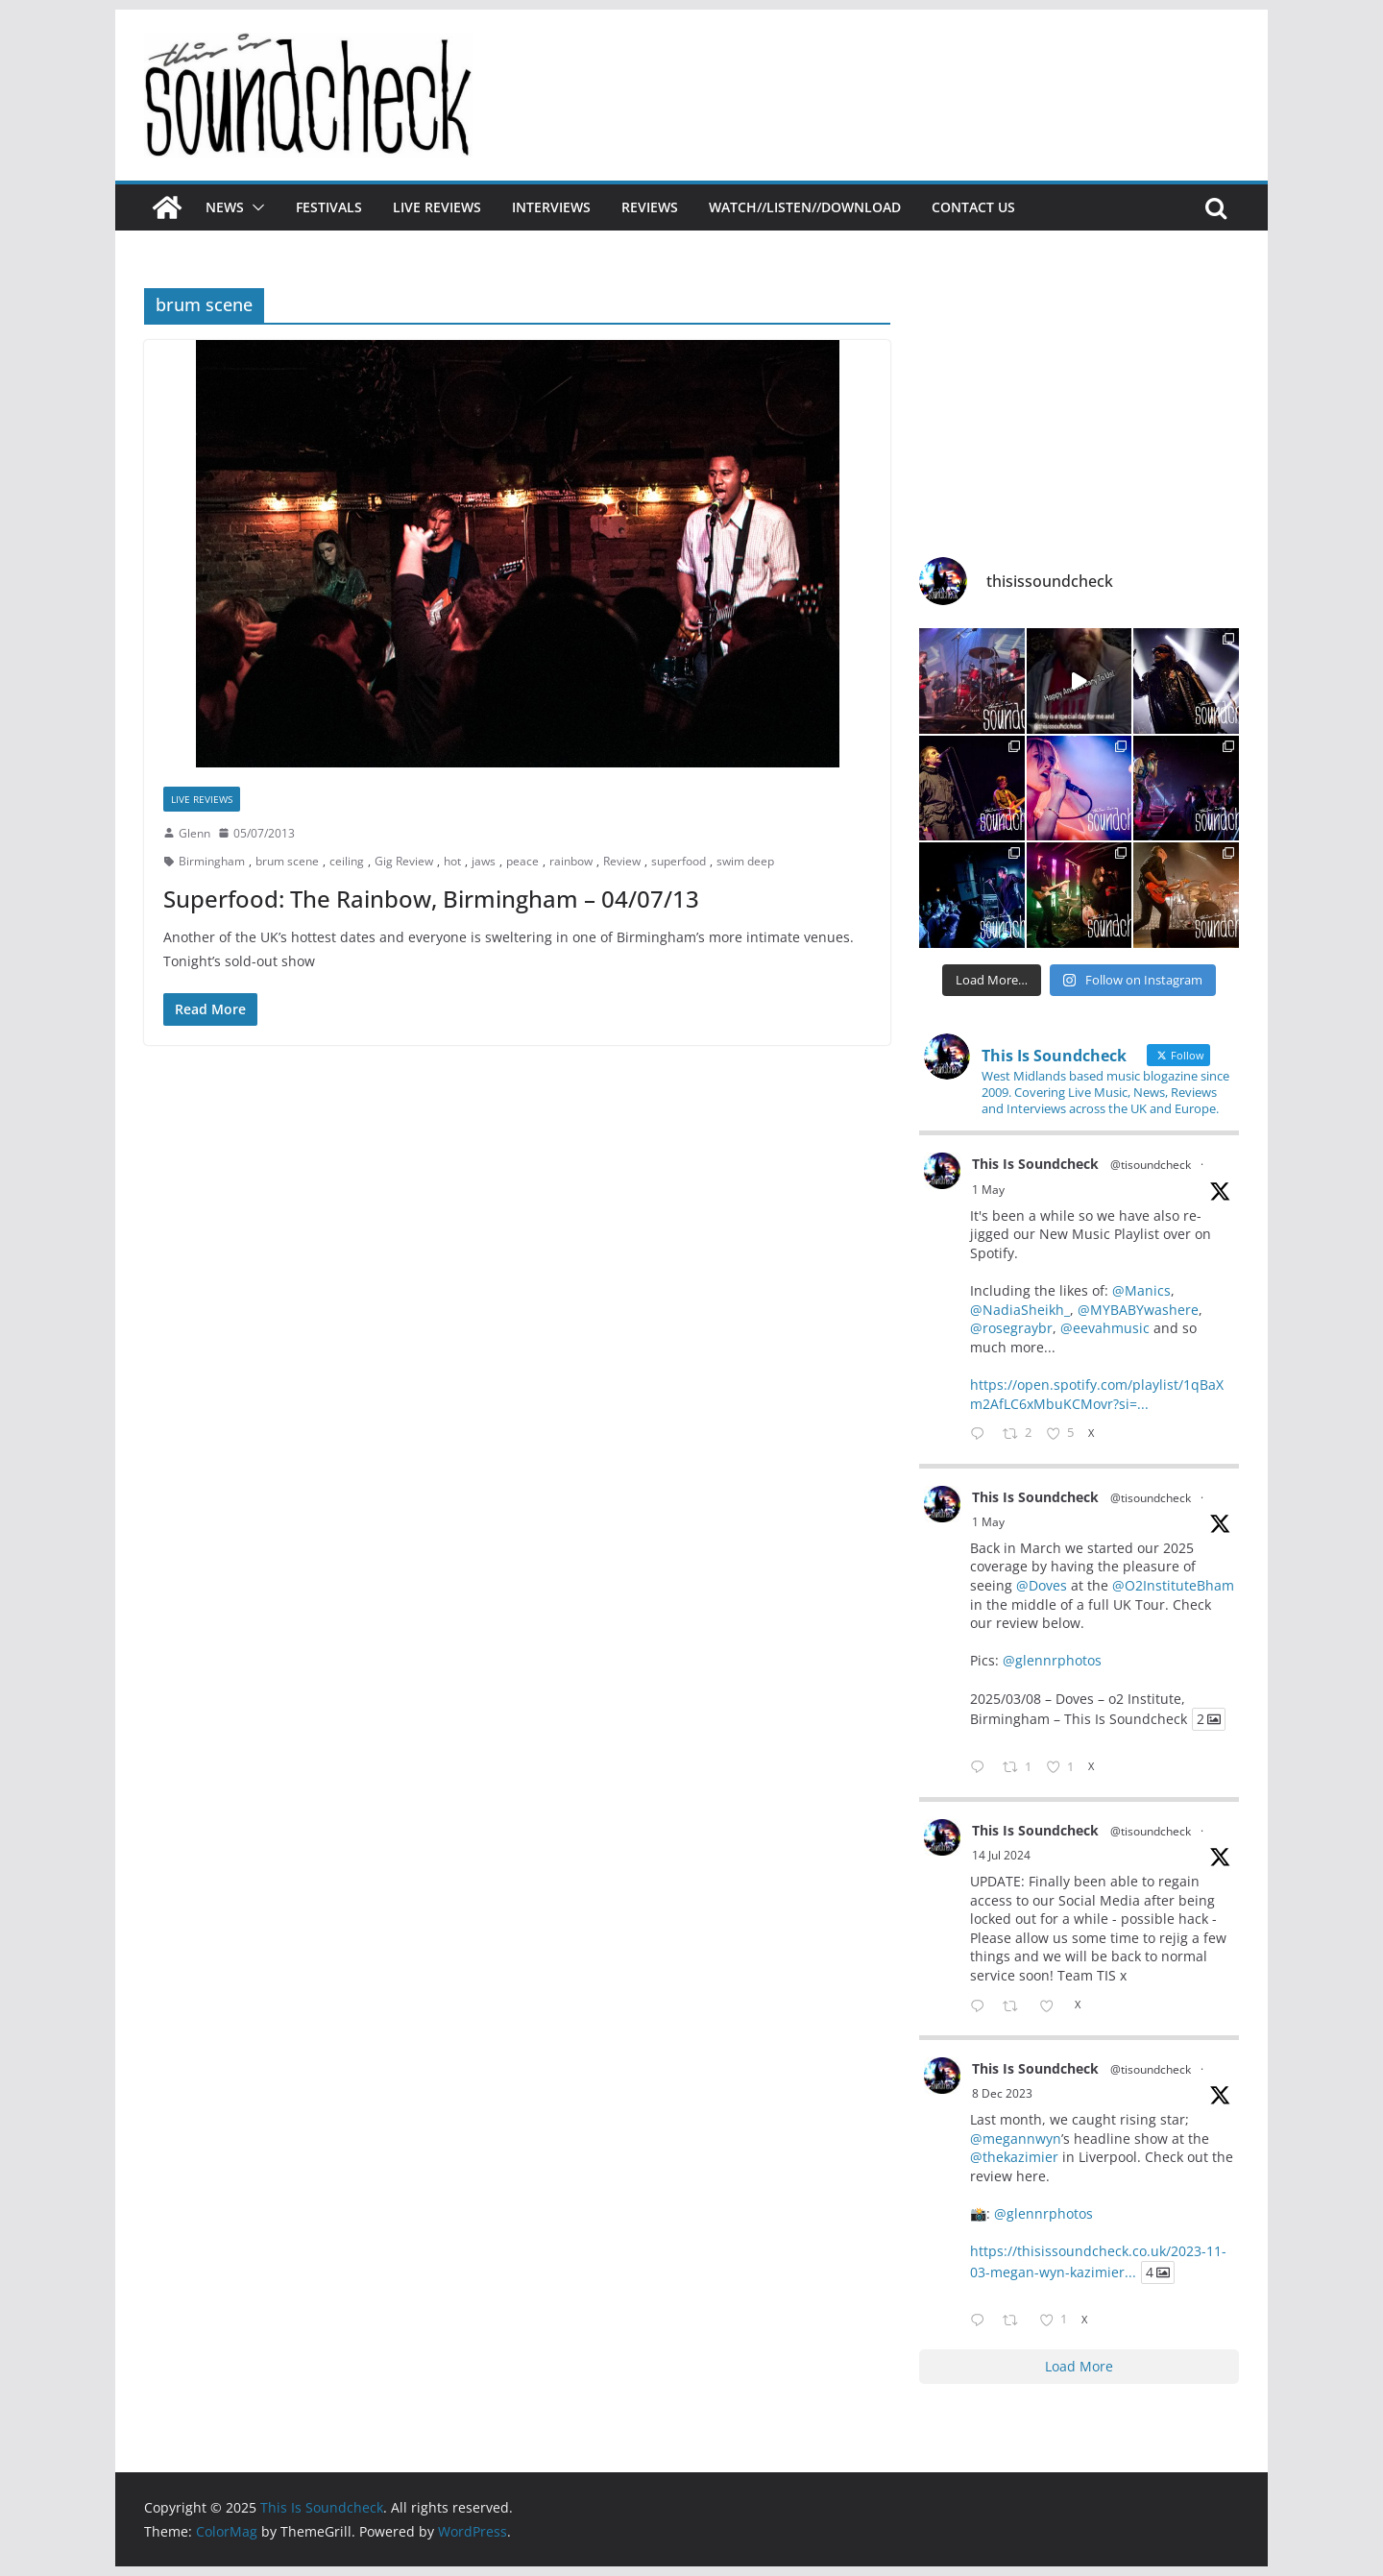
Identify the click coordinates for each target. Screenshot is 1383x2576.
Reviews (649, 207)
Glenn (194, 833)
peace (522, 861)
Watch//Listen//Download (805, 207)
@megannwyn (1015, 2138)
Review (622, 861)
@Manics (1141, 1290)
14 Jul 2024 (1001, 1855)
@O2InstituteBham (1173, 1585)
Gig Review (404, 861)
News (225, 207)
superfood (678, 861)
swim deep (745, 861)
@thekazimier (1014, 2157)
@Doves (1041, 1585)
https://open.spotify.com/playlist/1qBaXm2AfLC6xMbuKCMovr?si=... (1097, 1394)
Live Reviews (437, 207)
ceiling (346, 861)
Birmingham (212, 861)
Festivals (329, 207)
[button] (254, 207)
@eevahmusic (1105, 1328)
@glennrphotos (1052, 1660)
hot (452, 861)
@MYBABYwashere (1138, 1309)
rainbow (571, 861)
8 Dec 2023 (1002, 2093)
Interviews (551, 207)
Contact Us (973, 207)
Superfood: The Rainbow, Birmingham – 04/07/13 (431, 898)
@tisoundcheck (1150, 1164)
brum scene (287, 861)
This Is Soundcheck (1035, 1163)
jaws (484, 861)
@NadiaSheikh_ (1020, 1309)
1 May (988, 1189)
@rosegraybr (1011, 1328)
